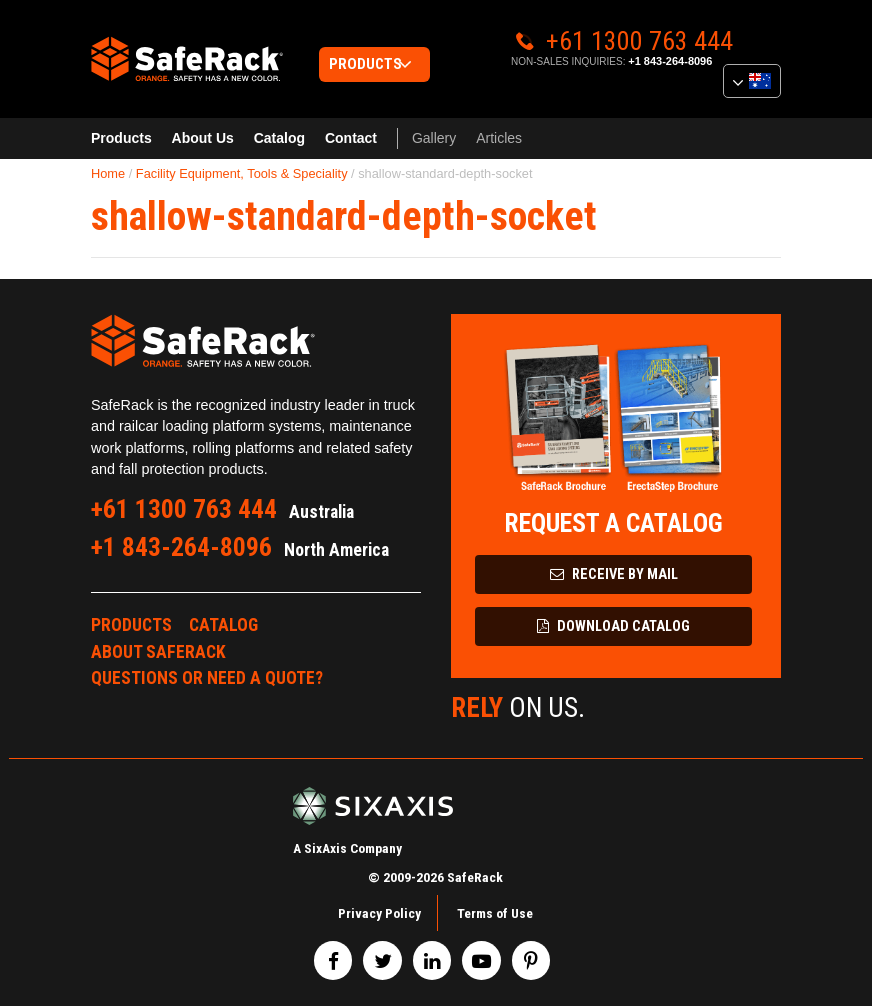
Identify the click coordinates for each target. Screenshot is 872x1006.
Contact (351, 138)
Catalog (279, 138)
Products (121, 138)
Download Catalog (613, 626)
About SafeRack (158, 652)
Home (108, 173)
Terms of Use (495, 913)
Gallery (434, 138)
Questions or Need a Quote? (207, 678)
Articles (499, 138)
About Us (203, 138)
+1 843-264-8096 (670, 61)
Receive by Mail (614, 574)
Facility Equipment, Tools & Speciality (242, 173)
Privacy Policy (379, 913)
